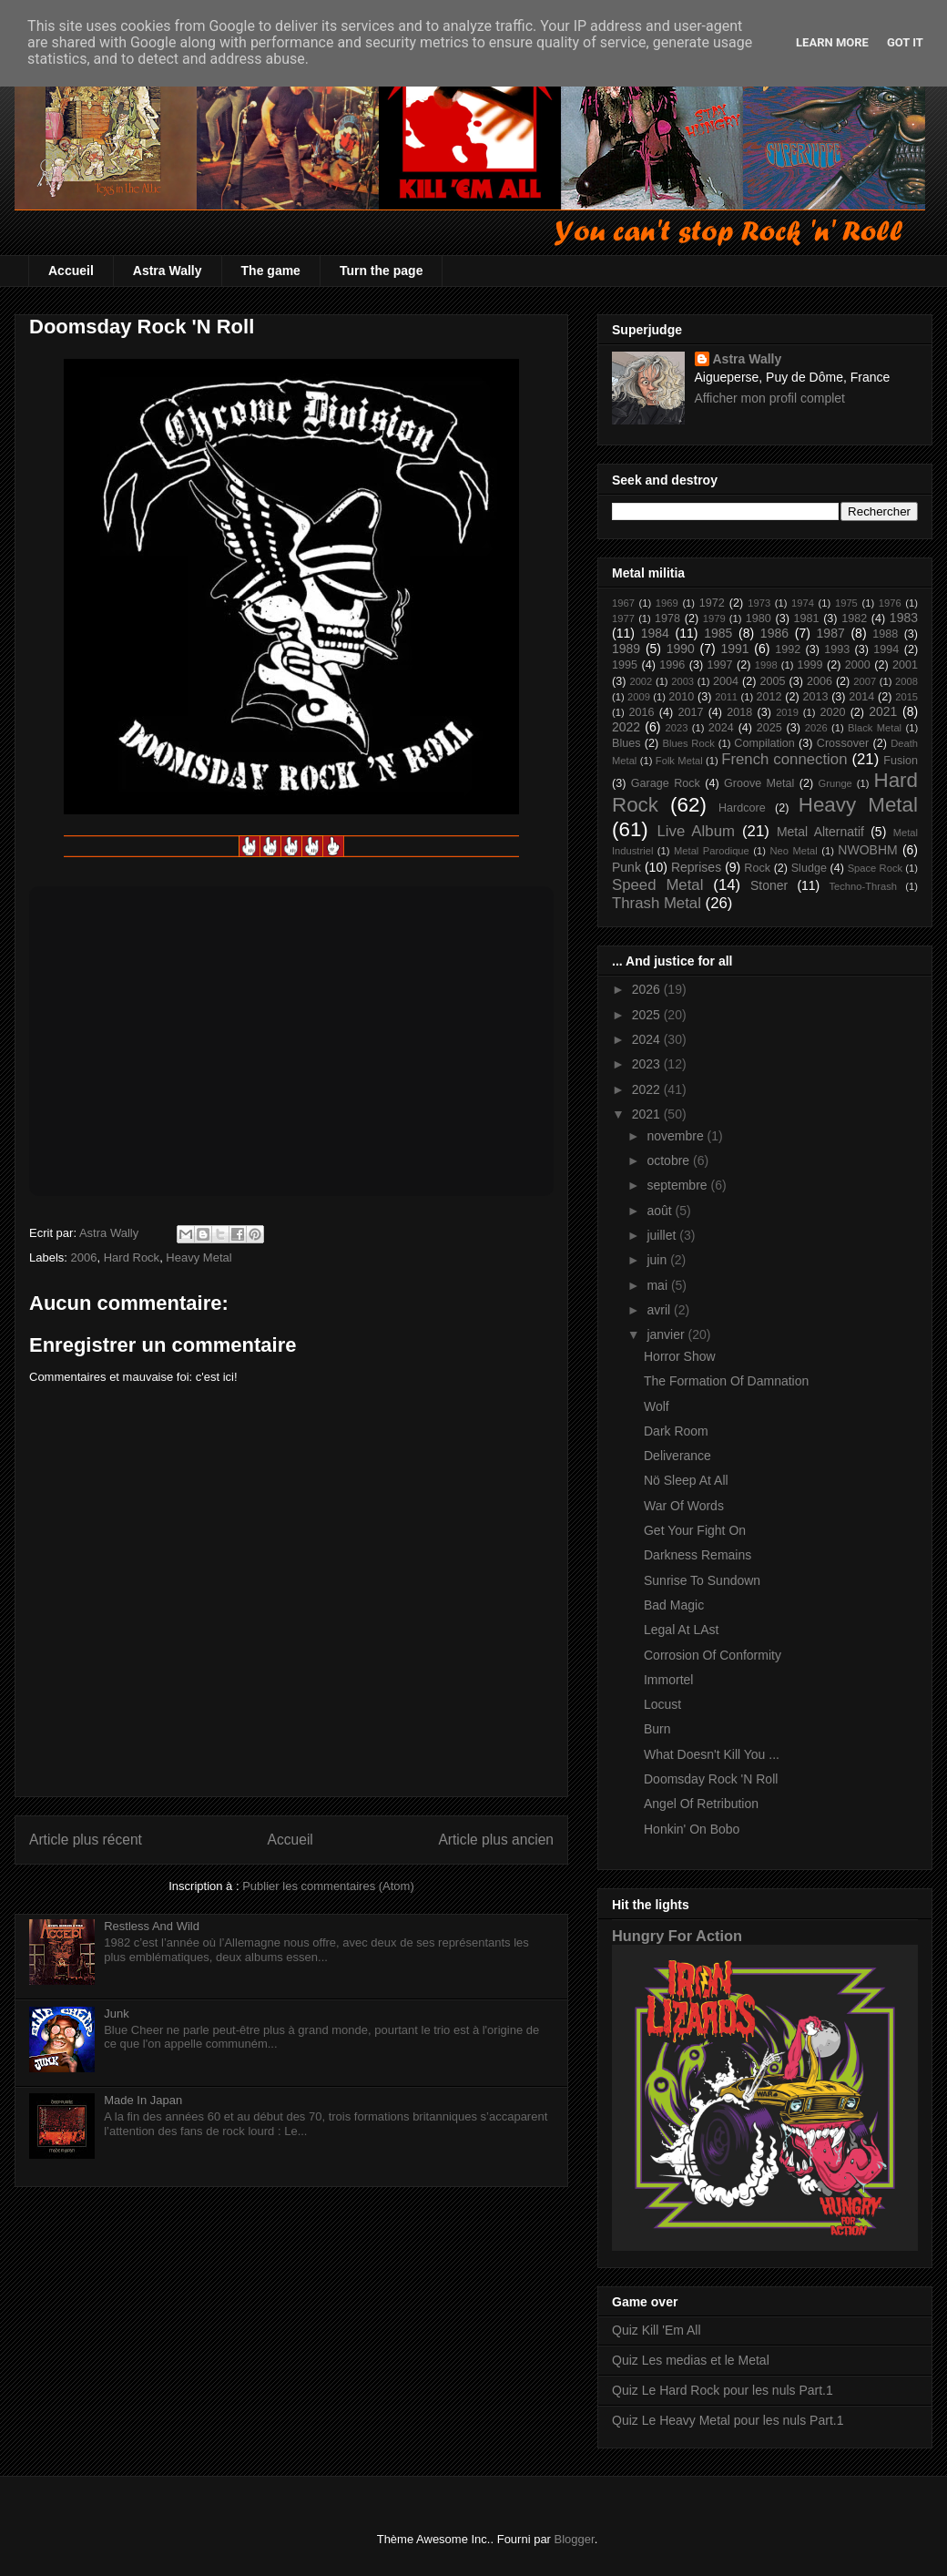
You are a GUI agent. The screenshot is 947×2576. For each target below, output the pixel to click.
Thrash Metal (656, 903)
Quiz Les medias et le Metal (690, 2360)
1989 (626, 648)
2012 (768, 696)
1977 (623, 618)
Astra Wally (167, 270)
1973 (759, 603)
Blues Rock (688, 743)
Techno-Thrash (863, 886)
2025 (769, 727)
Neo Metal (793, 850)
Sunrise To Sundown (702, 1580)
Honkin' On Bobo (691, 1829)
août (661, 1210)
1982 (854, 618)
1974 (802, 603)
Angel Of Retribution (701, 1803)
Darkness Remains (697, 1555)
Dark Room (676, 1431)
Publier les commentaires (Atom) (328, 1886)
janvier (667, 1334)
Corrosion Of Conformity (712, 1655)
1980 (758, 618)
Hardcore (742, 808)
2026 (816, 727)
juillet (663, 1235)
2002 (640, 681)
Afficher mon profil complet (770, 398)
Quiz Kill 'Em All (656, 2330)
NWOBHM (867, 850)
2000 (858, 665)
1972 (712, 603)
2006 (84, 1257)
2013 (815, 696)
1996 (672, 665)
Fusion (900, 760)
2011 (726, 696)
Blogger (575, 2539)
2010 (681, 696)
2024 (721, 727)
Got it (905, 42)
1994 (886, 649)
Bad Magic (674, 1605)
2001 (905, 665)
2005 (772, 681)
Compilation (764, 743)
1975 (846, 603)
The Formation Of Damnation (726, 1381)
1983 (904, 617)
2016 (642, 712)
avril (660, 1310)
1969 (667, 603)
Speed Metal (657, 885)
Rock (757, 868)
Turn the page (381, 270)
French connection (784, 759)
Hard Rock (131, 1257)
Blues (626, 743)
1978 (667, 618)
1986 (774, 633)
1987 (831, 633)
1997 (720, 665)
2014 (861, 696)
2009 (638, 696)
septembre (678, 1185)
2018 (739, 712)
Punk (626, 867)
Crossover (843, 743)
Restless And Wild (151, 1926)
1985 (718, 633)
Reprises (696, 867)
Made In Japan (143, 2100)
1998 (766, 664)
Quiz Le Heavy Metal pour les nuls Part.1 (727, 2420)
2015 (906, 696)
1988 (885, 634)
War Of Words (684, 1505)
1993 (837, 649)
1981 (806, 618)
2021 (883, 711)
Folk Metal (679, 760)
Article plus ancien (496, 1839)
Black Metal (874, 727)
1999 (809, 665)
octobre (670, 1160)
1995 (624, 665)
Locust (662, 1704)
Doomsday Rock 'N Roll (711, 1779)
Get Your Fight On (695, 1530)
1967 (623, 603)
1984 (655, 633)
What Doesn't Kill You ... (711, 1754)
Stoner (769, 885)
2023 (677, 727)
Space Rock (875, 868)
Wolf (656, 1406)
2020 (832, 712)
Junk (116, 2013)
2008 (906, 681)
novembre (677, 1136)
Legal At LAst (681, 1629)
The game (270, 270)
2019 (787, 712)
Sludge (809, 868)
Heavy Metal (198, 1257)
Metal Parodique (711, 850)
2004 (725, 681)
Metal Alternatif (820, 831)
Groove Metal (759, 783)
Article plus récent (85, 1839)
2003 (682, 681)
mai (658, 1285)
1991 (734, 648)
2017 (690, 712)
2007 (864, 681)
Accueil (71, 270)
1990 (681, 648)
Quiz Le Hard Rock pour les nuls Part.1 (722, 2390)
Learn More (832, 42)
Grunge (835, 783)
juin (658, 1259)
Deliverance (677, 1455)
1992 (787, 649)
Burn (657, 1729)
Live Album (695, 831)
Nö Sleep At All (686, 1480)
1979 (714, 618)
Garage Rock (665, 783)
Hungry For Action (677, 1935)
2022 (626, 727)
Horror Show (680, 1356)
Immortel (668, 1679)
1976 (890, 603)
